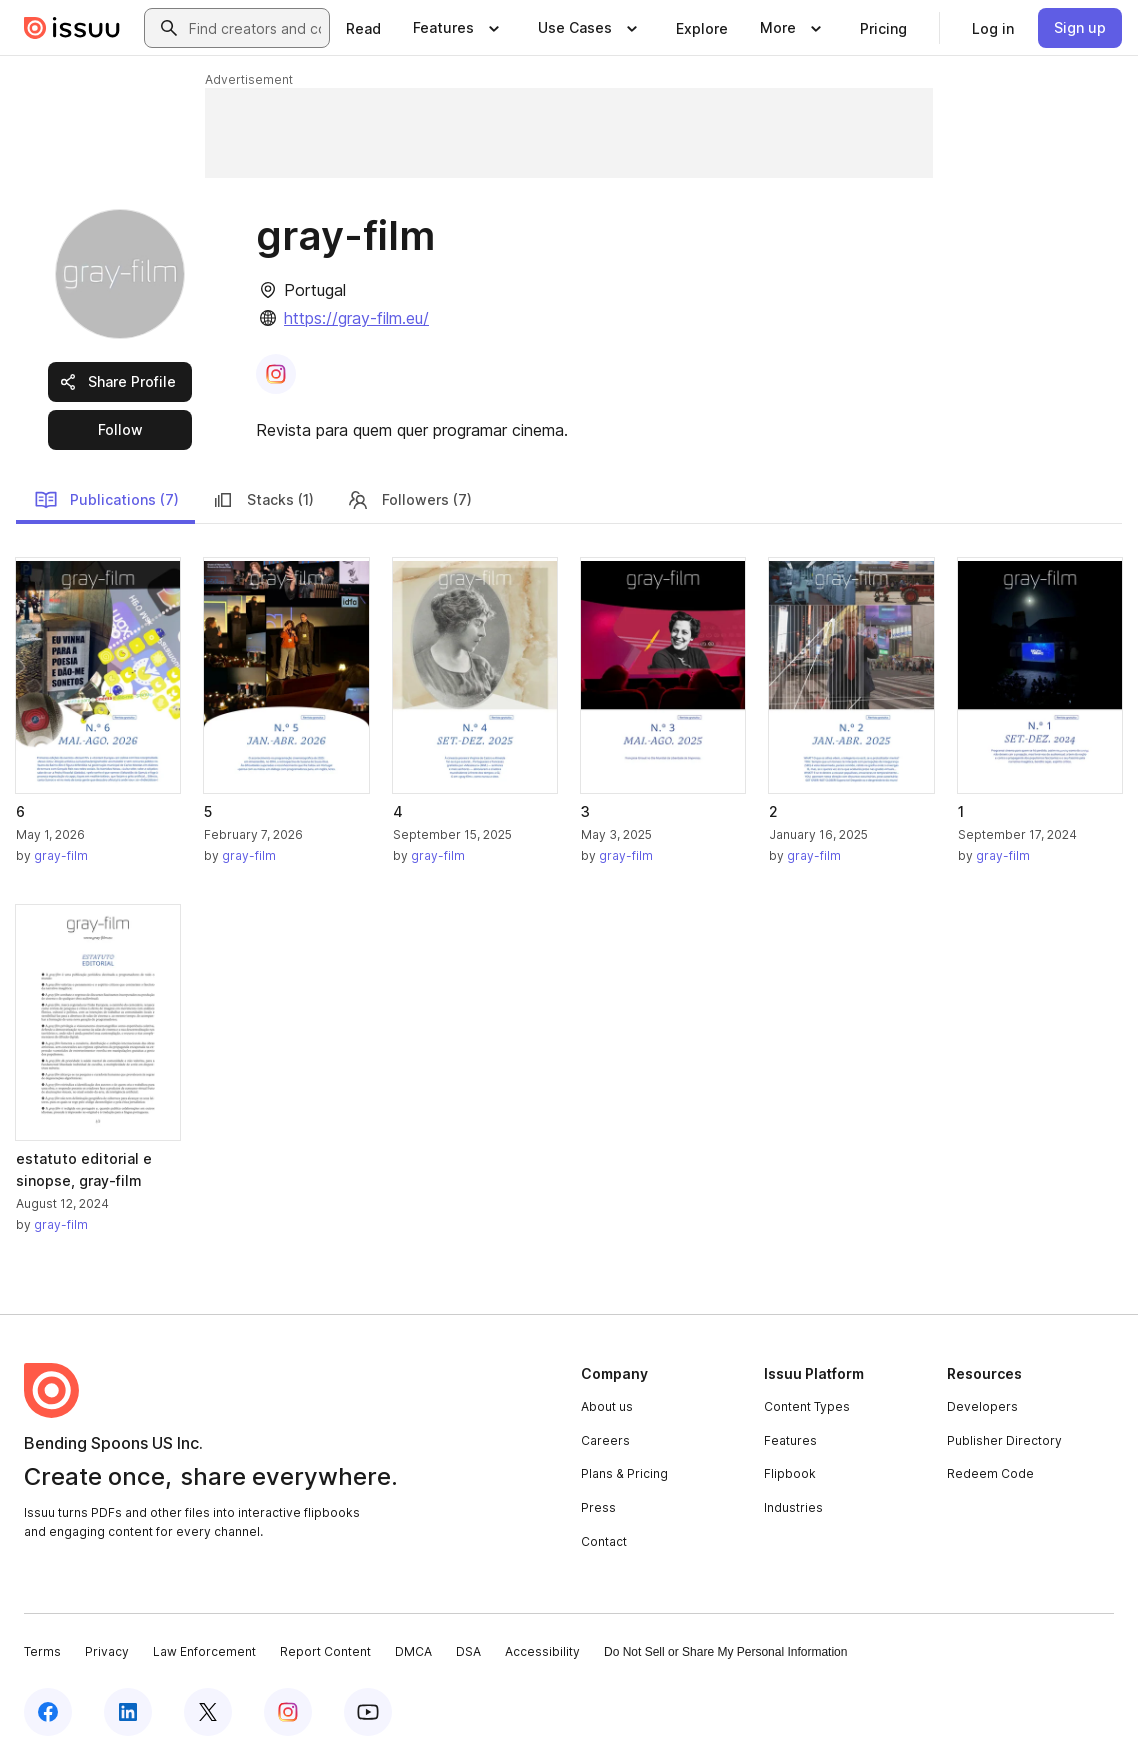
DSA (468, 1651)
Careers (605, 1440)
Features (790, 1440)
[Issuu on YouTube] (368, 1712)
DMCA (413, 1651)
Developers (982, 1406)
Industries (793, 1507)
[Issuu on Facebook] (48, 1712)
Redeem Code (990, 1473)
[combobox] (255, 28)
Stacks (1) (262, 500)
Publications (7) (106, 500)
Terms (42, 1651)
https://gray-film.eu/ (356, 318)
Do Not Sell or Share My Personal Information (725, 1652)
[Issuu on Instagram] (288, 1712)
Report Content (325, 1651)
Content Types (807, 1406)
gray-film (61, 855)
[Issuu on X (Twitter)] (208, 1712)
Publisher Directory (1004, 1440)
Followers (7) (409, 500)
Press (598, 1507)
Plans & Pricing (624, 1473)
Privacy (107, 1651)
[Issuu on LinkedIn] (128, 1712)
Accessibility (542, 1651)
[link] (363, 28)
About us (607, 1406)
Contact (604, 1541)
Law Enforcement (204, 1651)
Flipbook (790, 1473)
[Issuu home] (72, 28)
